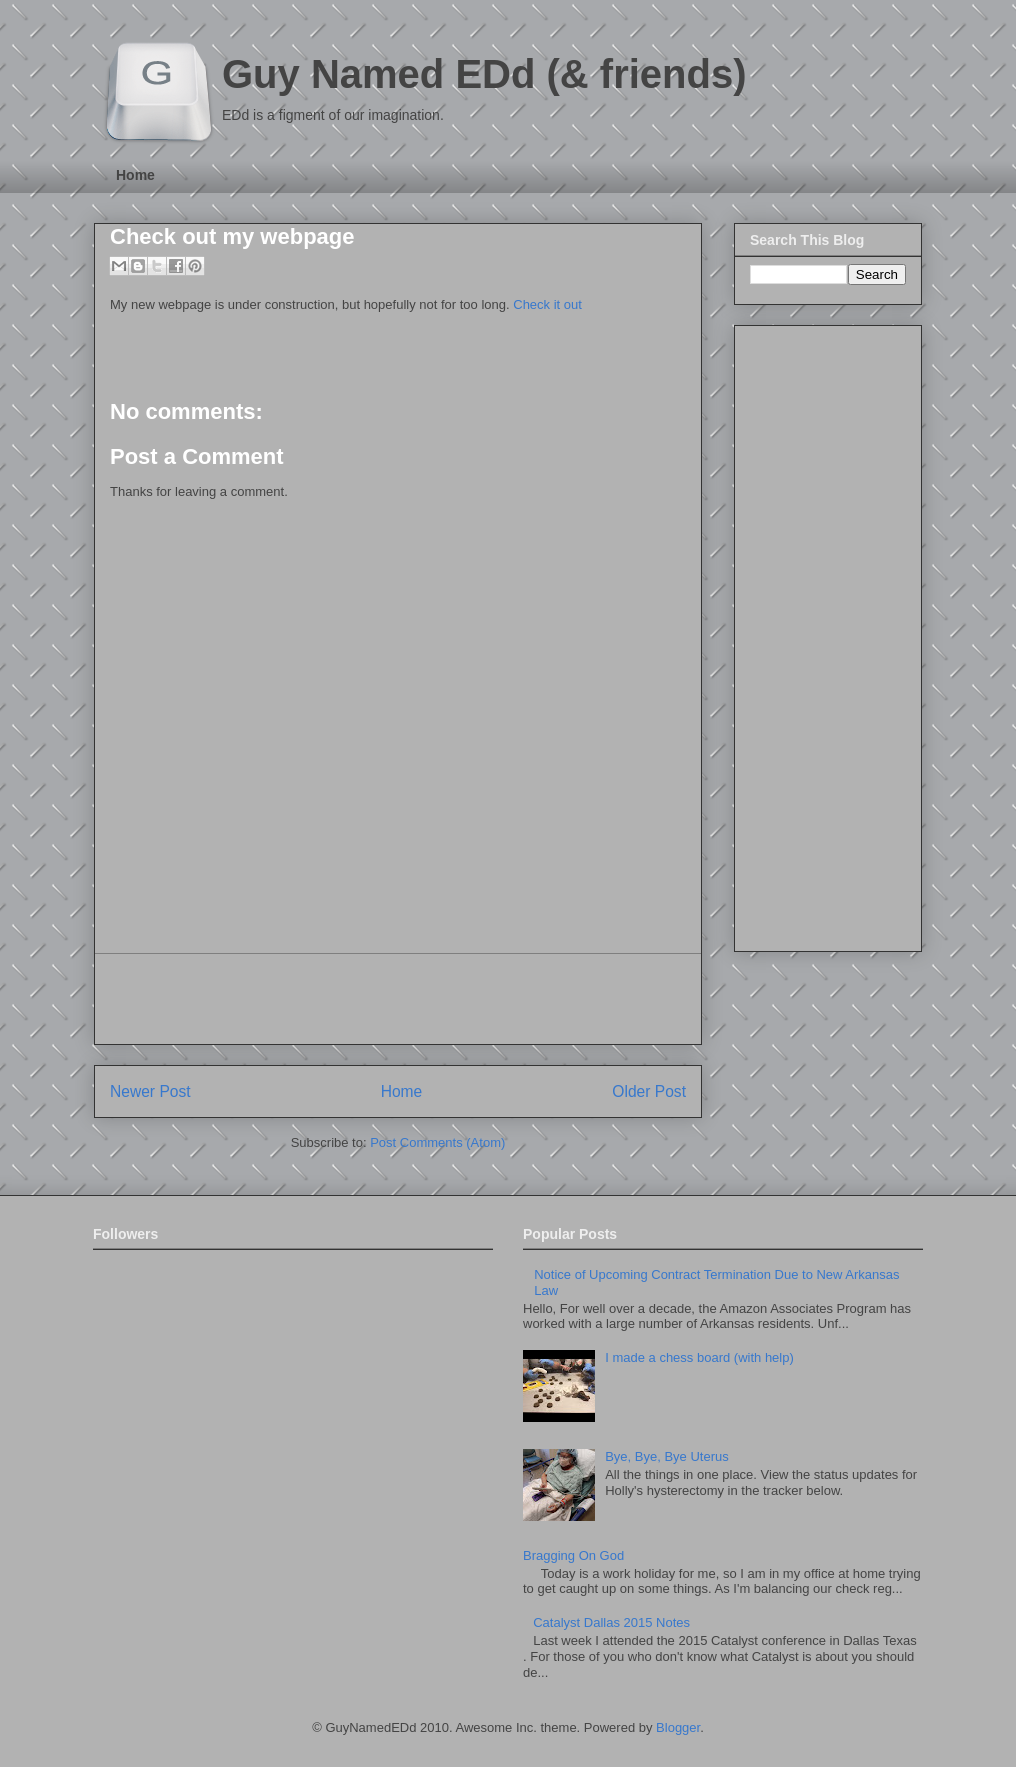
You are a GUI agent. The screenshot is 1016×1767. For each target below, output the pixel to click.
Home (135, 175)
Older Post (649, 1091)
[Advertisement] (398, 999)
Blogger (678, 1727)
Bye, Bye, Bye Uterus (667, 1456)
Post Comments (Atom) (437, 1142)
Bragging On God (573, 1555)
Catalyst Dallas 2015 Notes (611, 1622)
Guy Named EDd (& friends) (484, 74)
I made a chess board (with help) (699, 1357)
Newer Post (150, 1091)
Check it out (547, 304)
